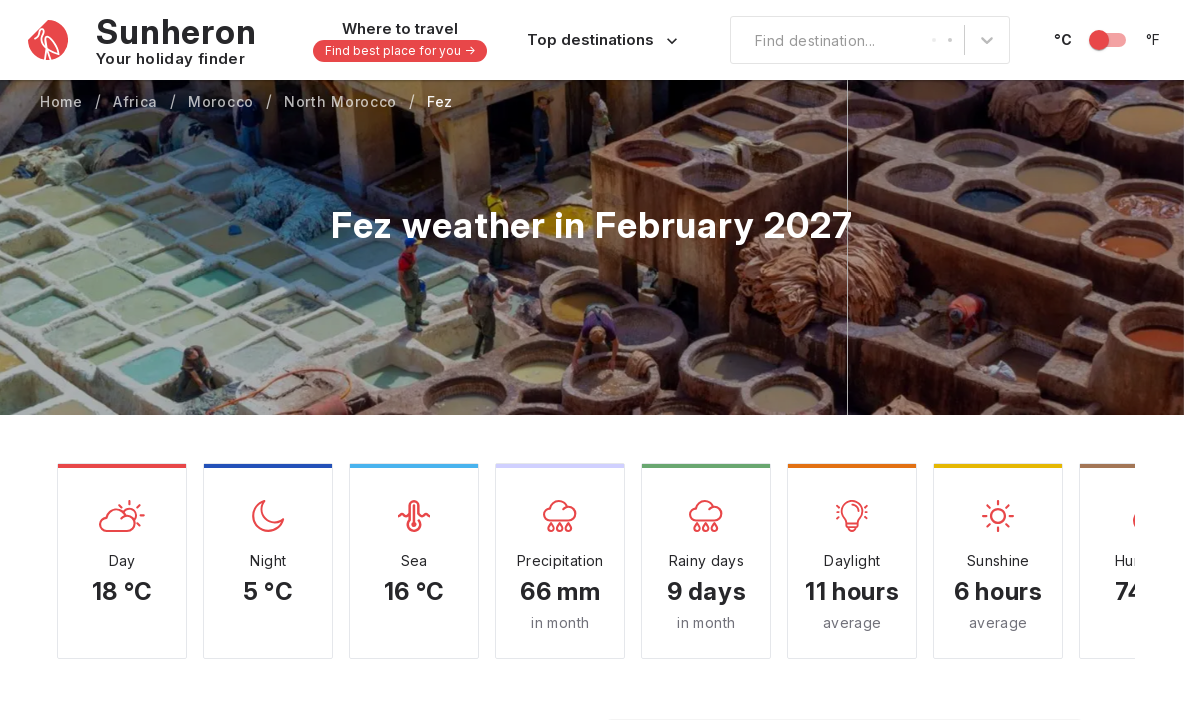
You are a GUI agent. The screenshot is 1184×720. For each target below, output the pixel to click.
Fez (440, 101)
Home (61, 101)
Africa (135, 101)
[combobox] (743, 40)
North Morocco (340, 101)
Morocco (221, 101)
